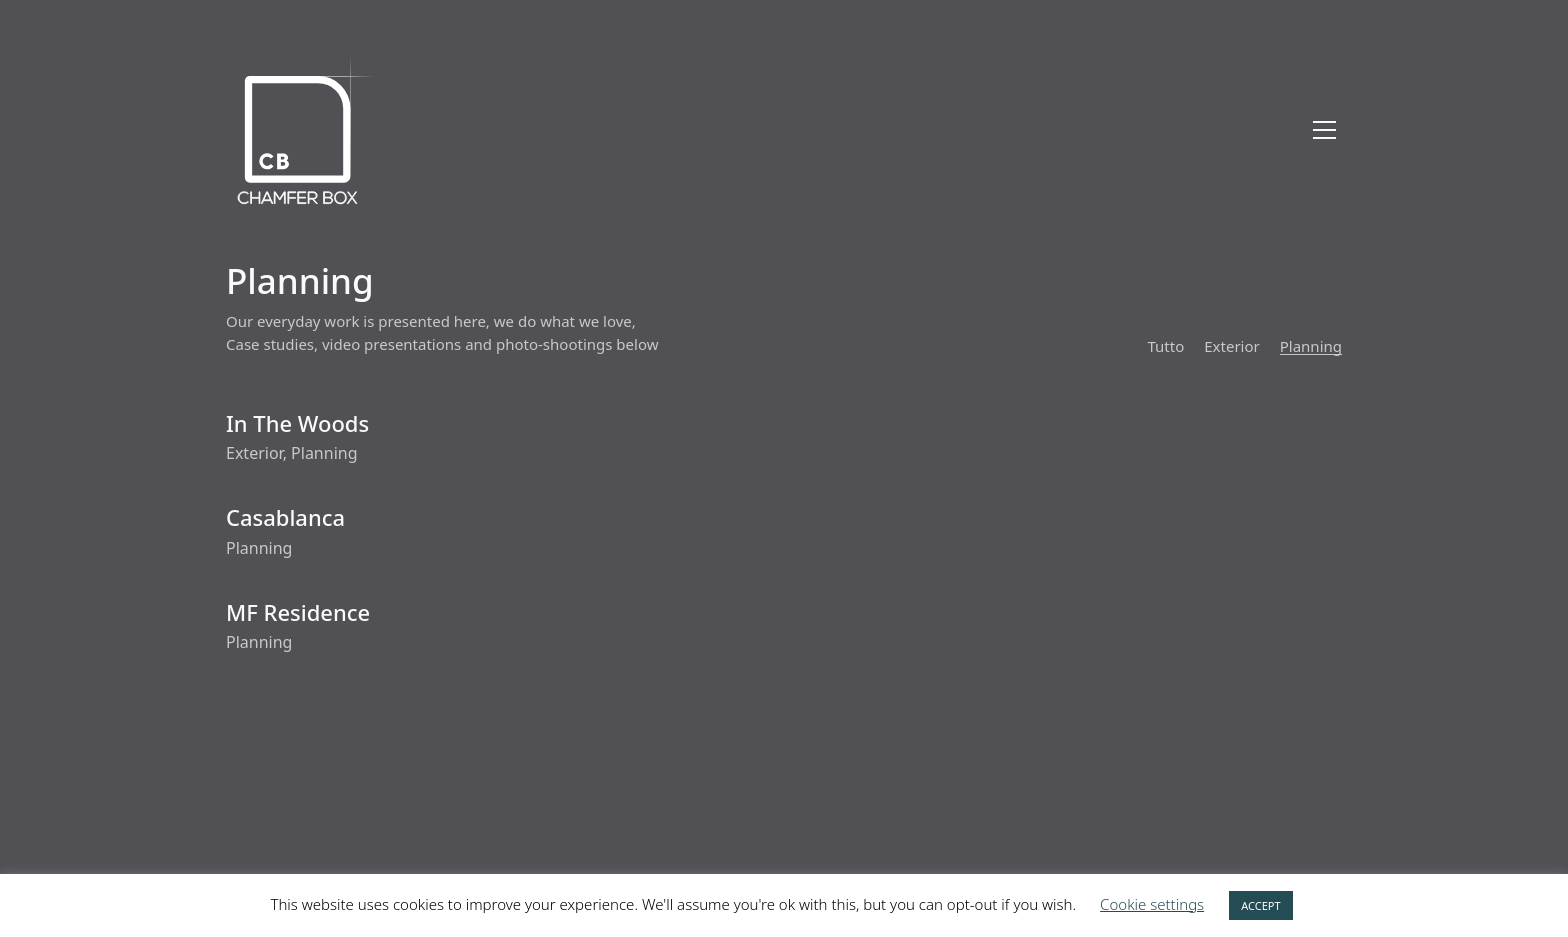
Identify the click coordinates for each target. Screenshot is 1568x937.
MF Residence (298, 612)
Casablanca (285, 517)
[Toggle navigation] (1324, 130)
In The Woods (297, 423)
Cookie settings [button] (1152, 904)
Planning (1311, 346)
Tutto (1165, 346)
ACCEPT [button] (1260, 905)
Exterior (1232, 346)
